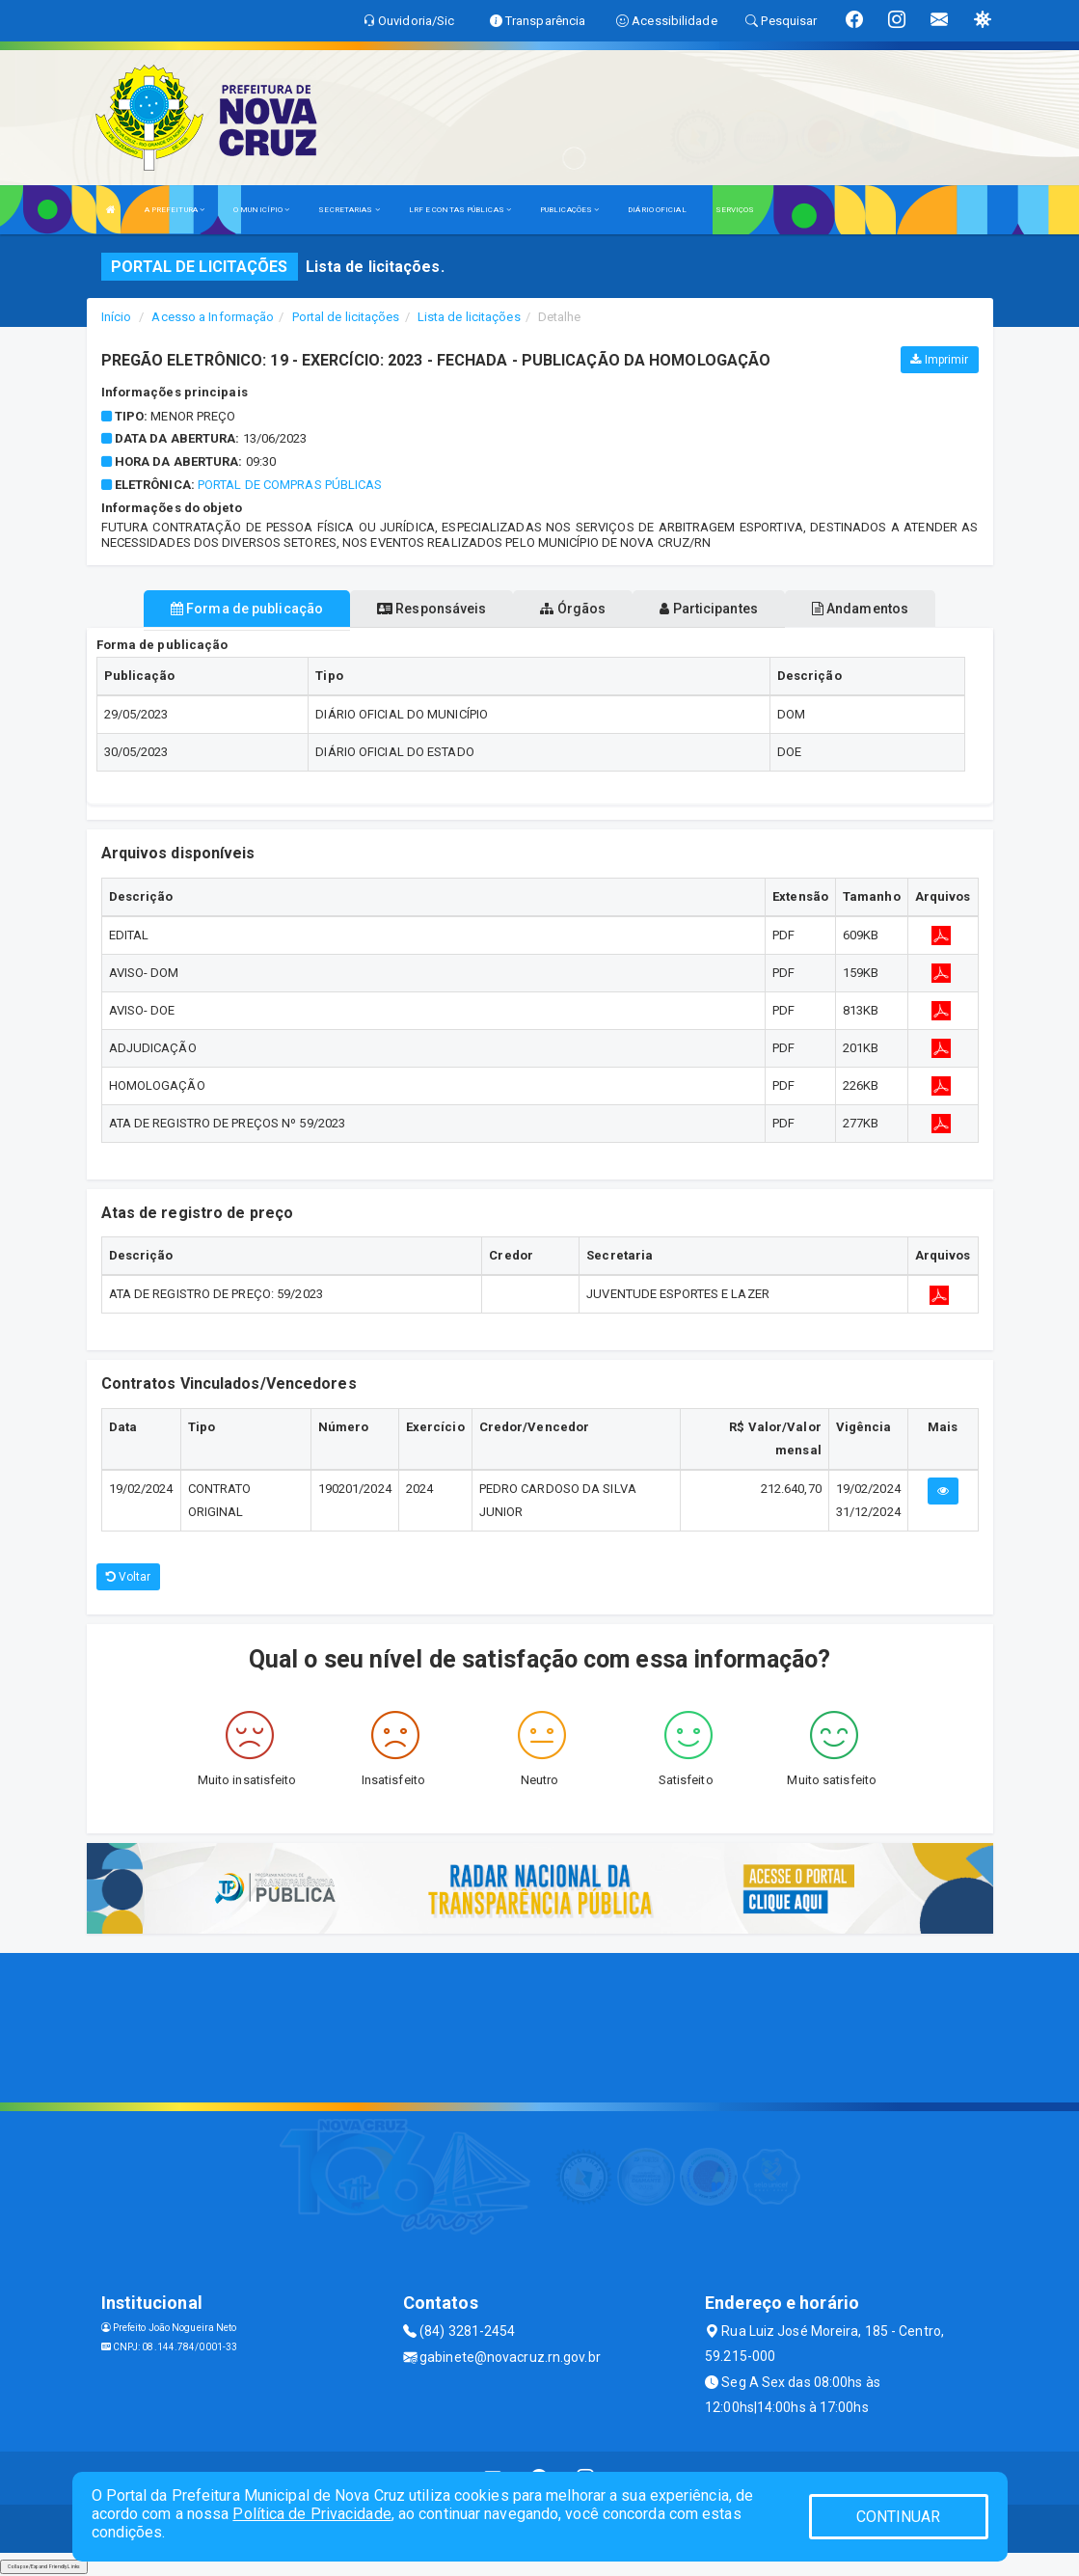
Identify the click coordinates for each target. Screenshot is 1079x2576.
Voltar (128, 1577)
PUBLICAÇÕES (569, 209)
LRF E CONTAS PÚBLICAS (460, 209)
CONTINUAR (898, 2517)
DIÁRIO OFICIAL (657, 209)
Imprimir (939, 359)
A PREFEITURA (174, 209)
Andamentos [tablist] (860, 608)
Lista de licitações (469, 317)
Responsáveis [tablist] (431, 608)
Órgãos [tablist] (573, 608)
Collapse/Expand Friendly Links (44, 2566)
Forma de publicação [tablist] (247, 608)
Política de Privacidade (311, 2514)
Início (116, 317)
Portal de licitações (346, 317)
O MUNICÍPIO (261, 209)
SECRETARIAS (348, 209)
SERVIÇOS (735, 209)
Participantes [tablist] (709, 608)
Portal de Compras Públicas (290, 484)
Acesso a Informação (212, 317)
